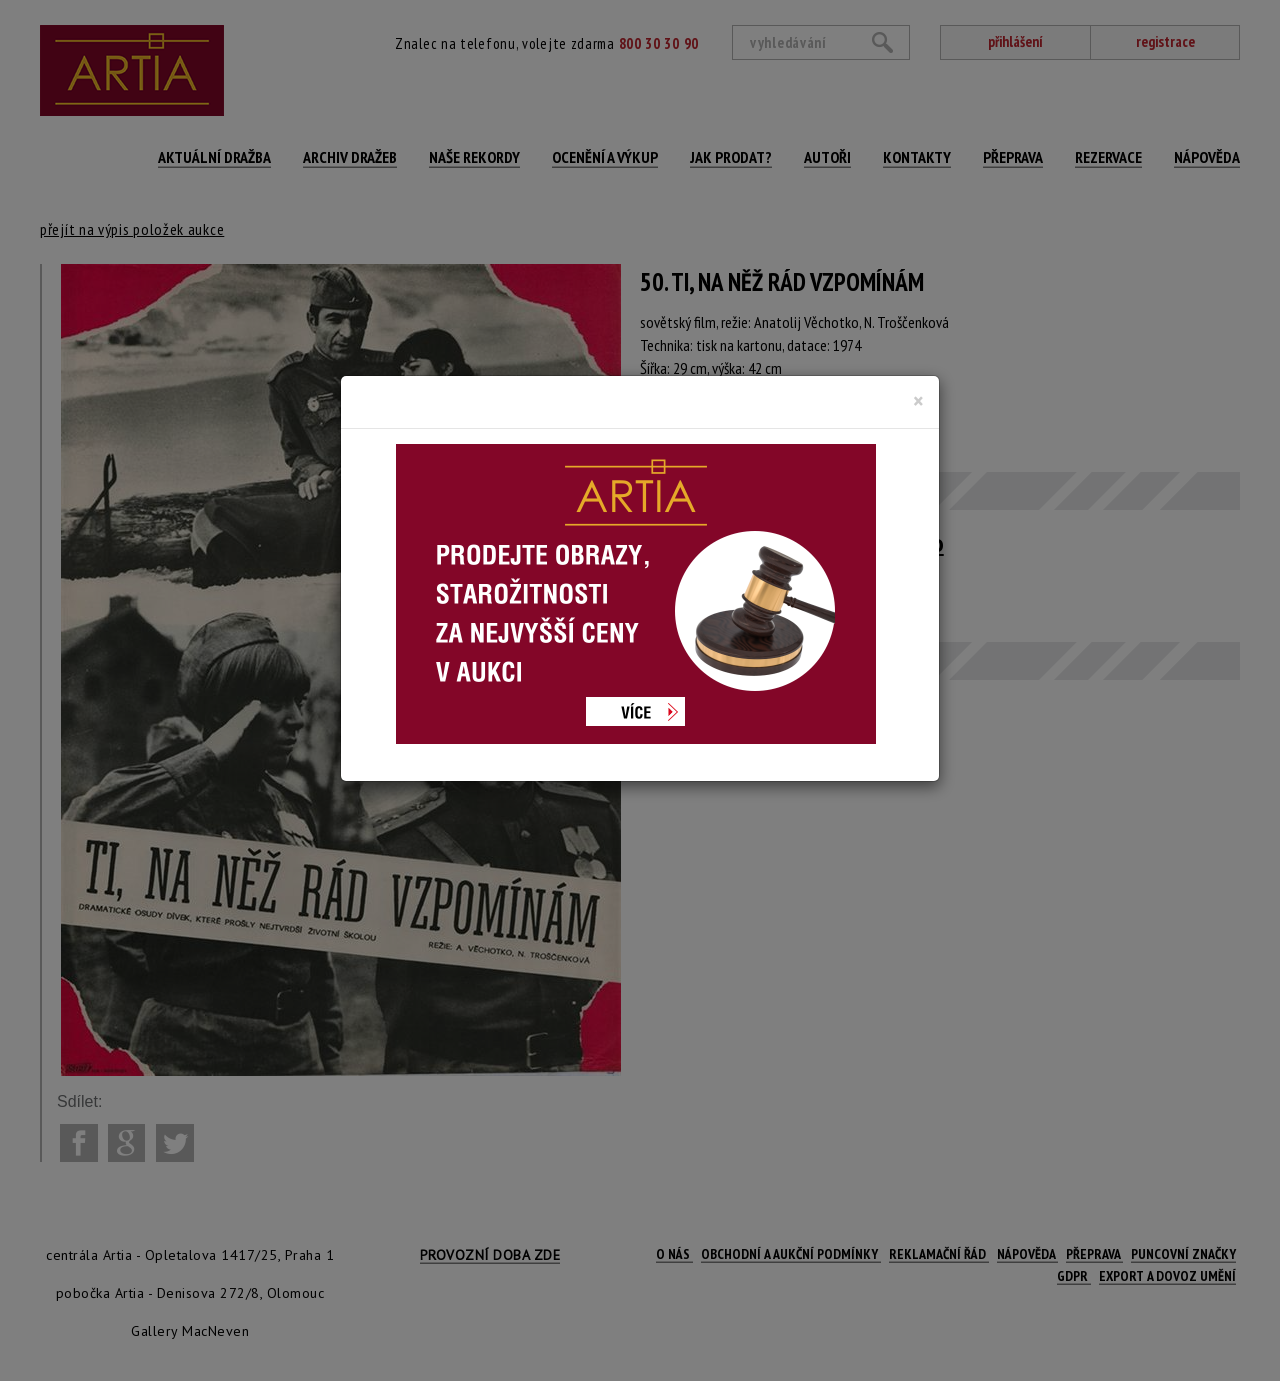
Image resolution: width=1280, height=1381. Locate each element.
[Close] (918, 401)
